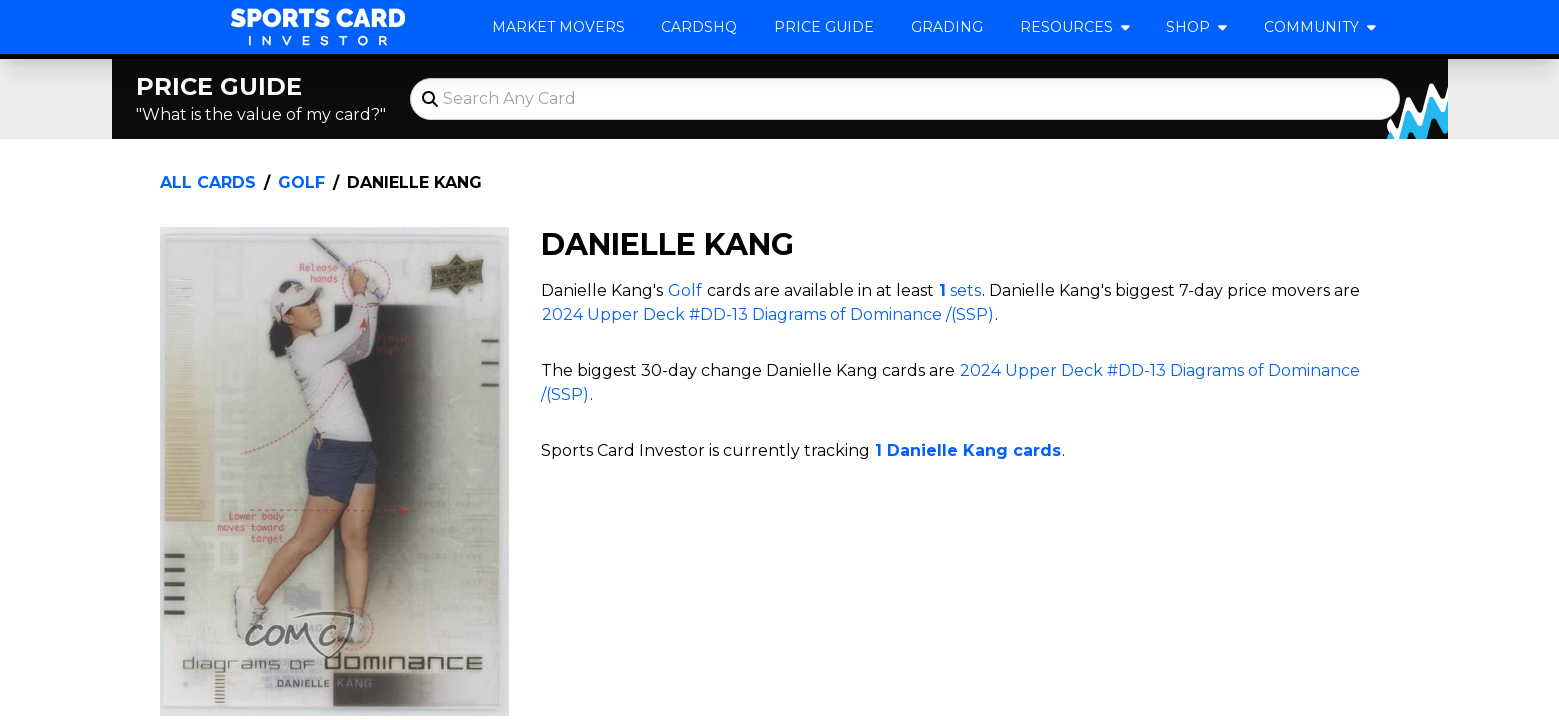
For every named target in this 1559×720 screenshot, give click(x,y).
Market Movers (558, 27)
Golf (301, 182)
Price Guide (824, 27)
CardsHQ (699, 27)
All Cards (208, 182)
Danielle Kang (414, 182)
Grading (947, 27)
